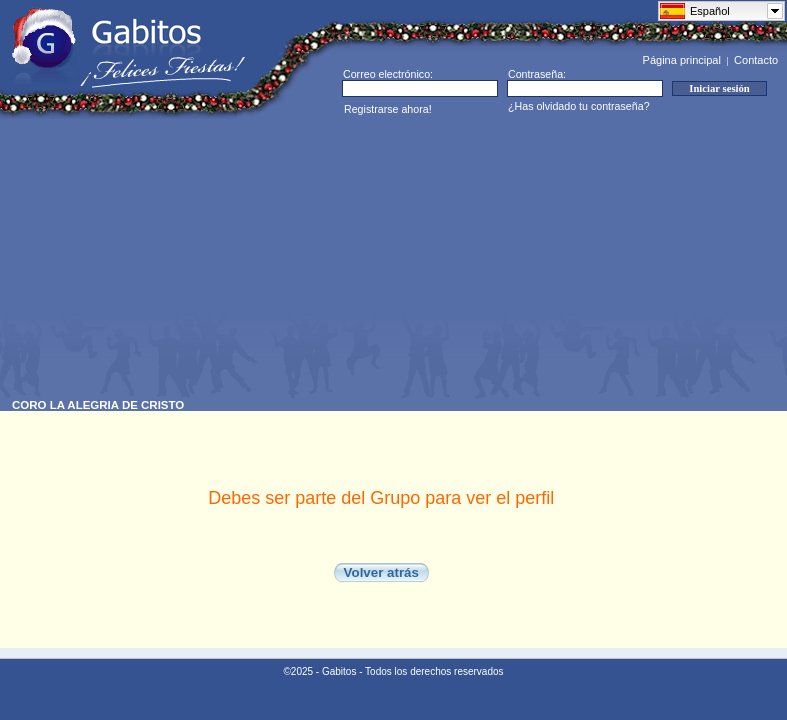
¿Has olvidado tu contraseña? (579, 106)
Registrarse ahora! (388, 109)
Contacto (756, 60)
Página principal (682, 60)
